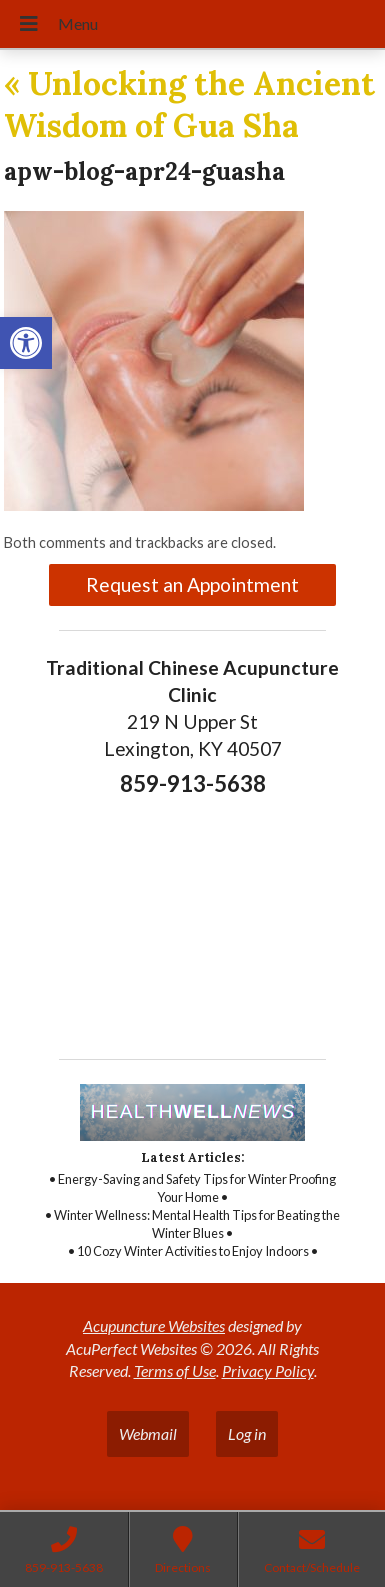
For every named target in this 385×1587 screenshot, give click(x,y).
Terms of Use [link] (175, 1370)
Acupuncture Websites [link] (154, 1325)
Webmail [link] (148, 1433)
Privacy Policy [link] (268, 1370)
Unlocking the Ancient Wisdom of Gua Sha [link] (189, 104)
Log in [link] (247, 1433)
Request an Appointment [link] (192, 584)
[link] (26, 343)
